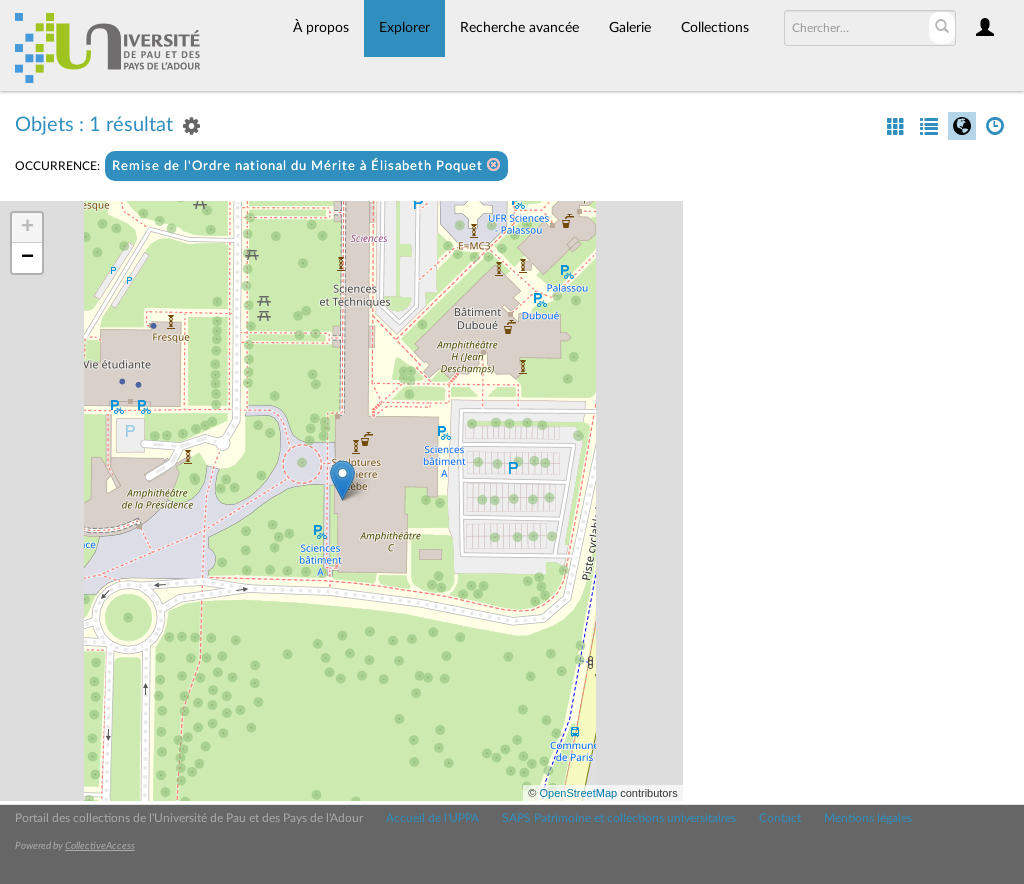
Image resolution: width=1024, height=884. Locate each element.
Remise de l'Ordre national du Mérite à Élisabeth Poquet (306, 165)
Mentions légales (868, 818)
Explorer (404, 28)
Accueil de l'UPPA (432, 818)
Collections (715, 28)
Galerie (630, 28)
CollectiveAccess (100, 846)
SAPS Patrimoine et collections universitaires (619, 818)
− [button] (27, 258)
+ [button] (27, 228)
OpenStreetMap (578, 793)
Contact (780, 818)
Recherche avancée (519, 28)
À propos (321, 28)
